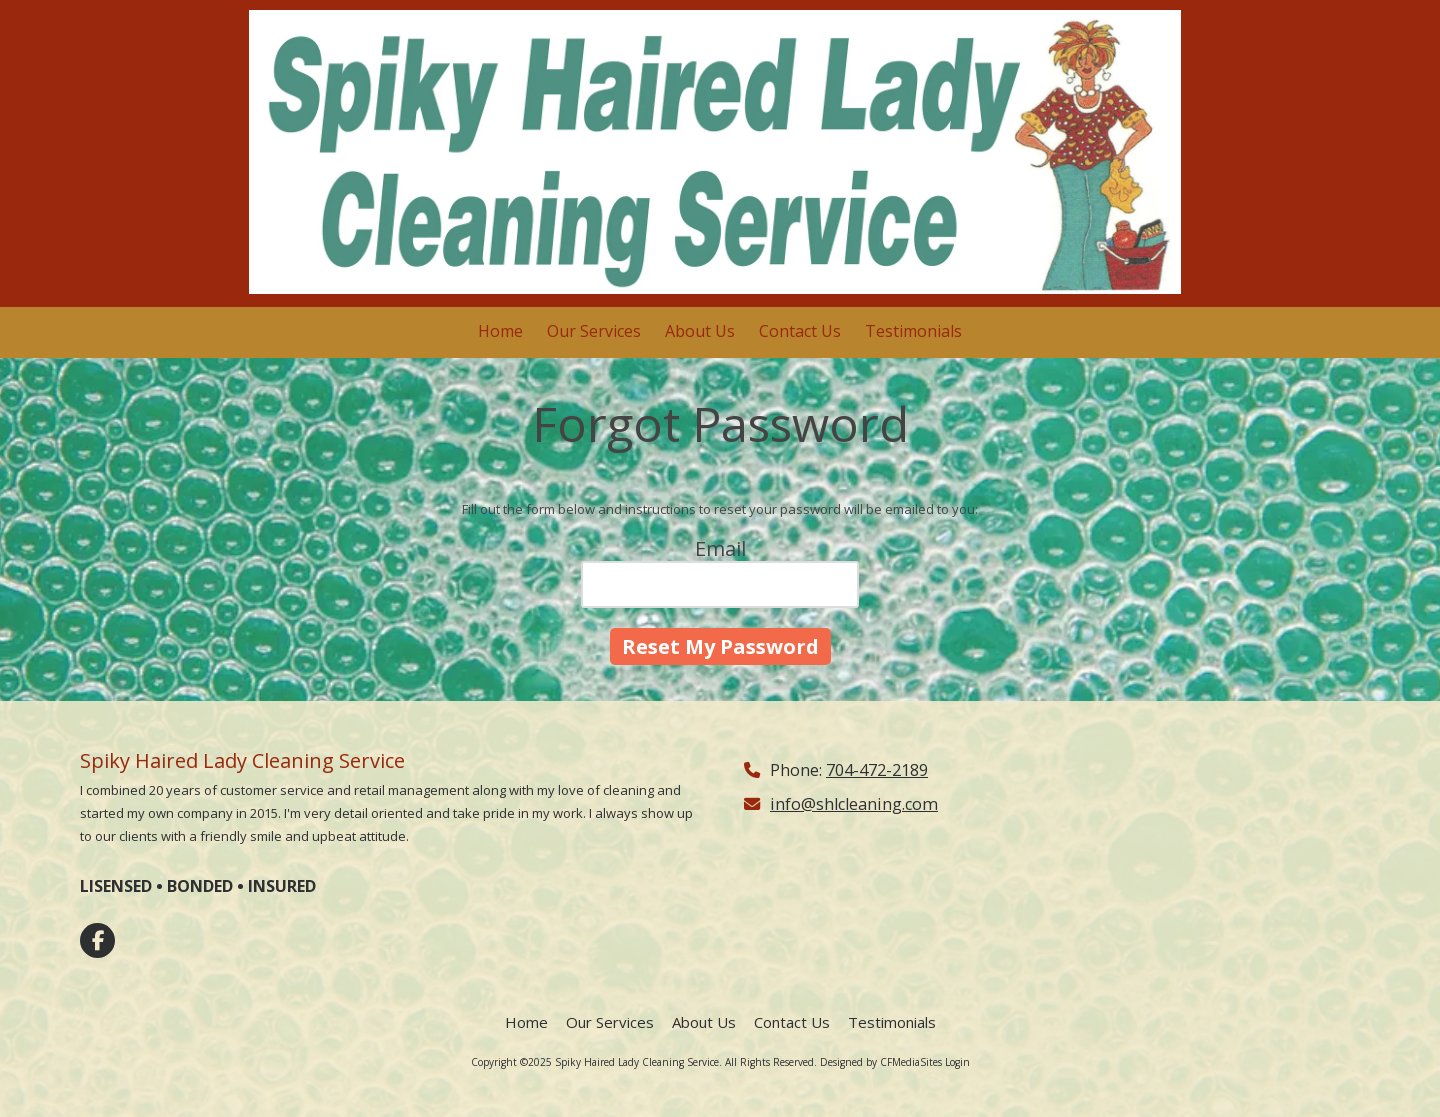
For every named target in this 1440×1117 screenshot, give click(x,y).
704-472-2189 (877, 770)
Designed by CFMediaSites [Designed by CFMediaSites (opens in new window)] (881, 1062)
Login (957, 1062)
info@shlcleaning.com (854, 804)
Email (720, 548)
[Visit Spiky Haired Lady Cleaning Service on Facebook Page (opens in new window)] (97, 940)
